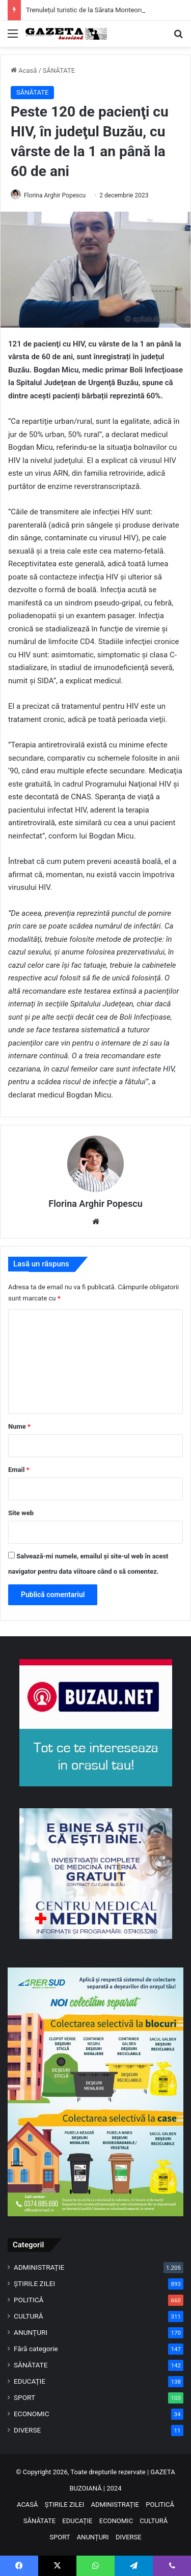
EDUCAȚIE (29, 2381)
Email (19, 1469)
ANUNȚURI (30, 2332)
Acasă (24, 70)
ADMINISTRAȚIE (39, 2267)
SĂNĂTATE (59, 70)
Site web (21, 1513)
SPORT (24, 2397)
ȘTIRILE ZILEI (34, 2283)
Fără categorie (36, 2349)
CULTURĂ (28, 2316)
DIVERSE (27, 2430)
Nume (19, 1426)
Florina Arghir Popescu (55, 195)
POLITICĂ (28, 2300)
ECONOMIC (31, 2414)
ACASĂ (27, 2504)
